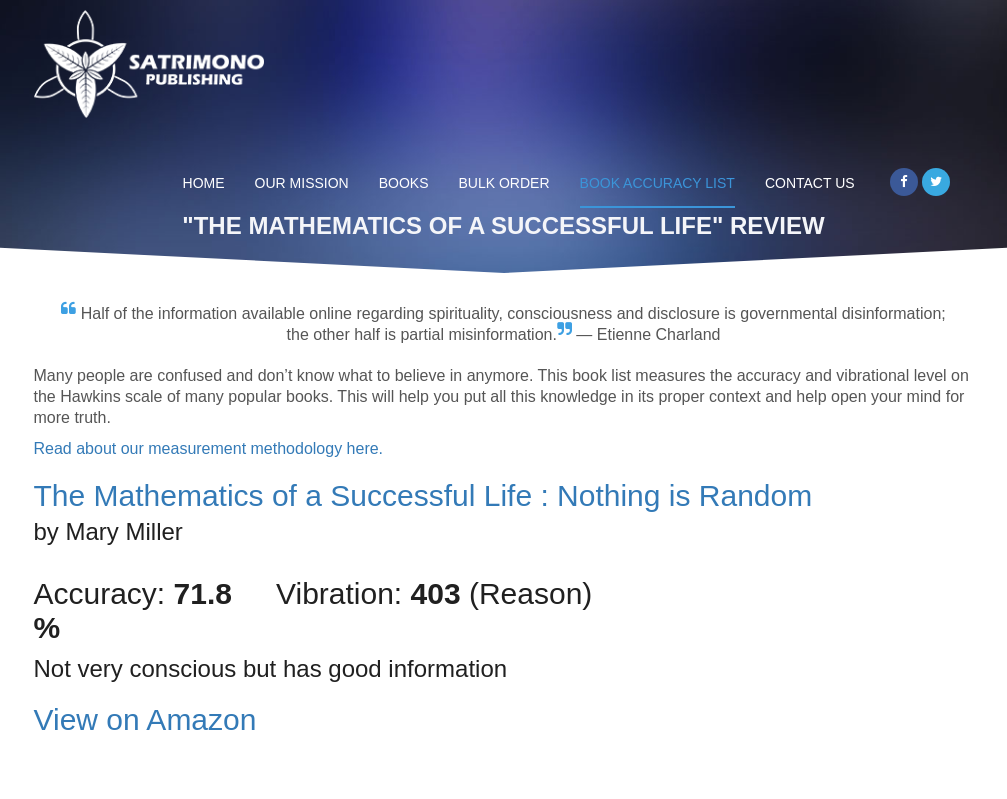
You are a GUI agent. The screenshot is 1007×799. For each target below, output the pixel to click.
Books (404, 183)
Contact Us (810, 183)
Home (204, 183)
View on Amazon (145, 719)
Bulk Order (504, 183)
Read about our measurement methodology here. (209, 448)
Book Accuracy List (657, 183)
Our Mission (302, 183)
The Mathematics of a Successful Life (423, 495)
